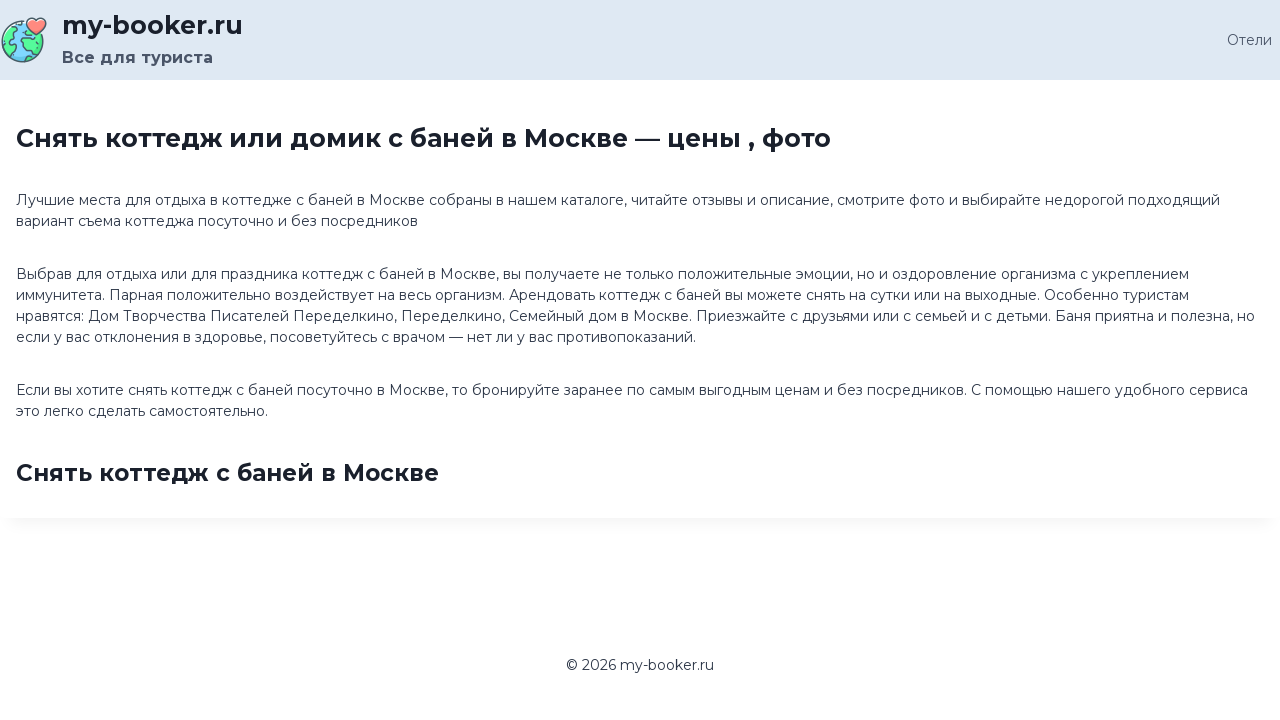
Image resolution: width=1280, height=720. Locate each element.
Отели (1249, 40)
